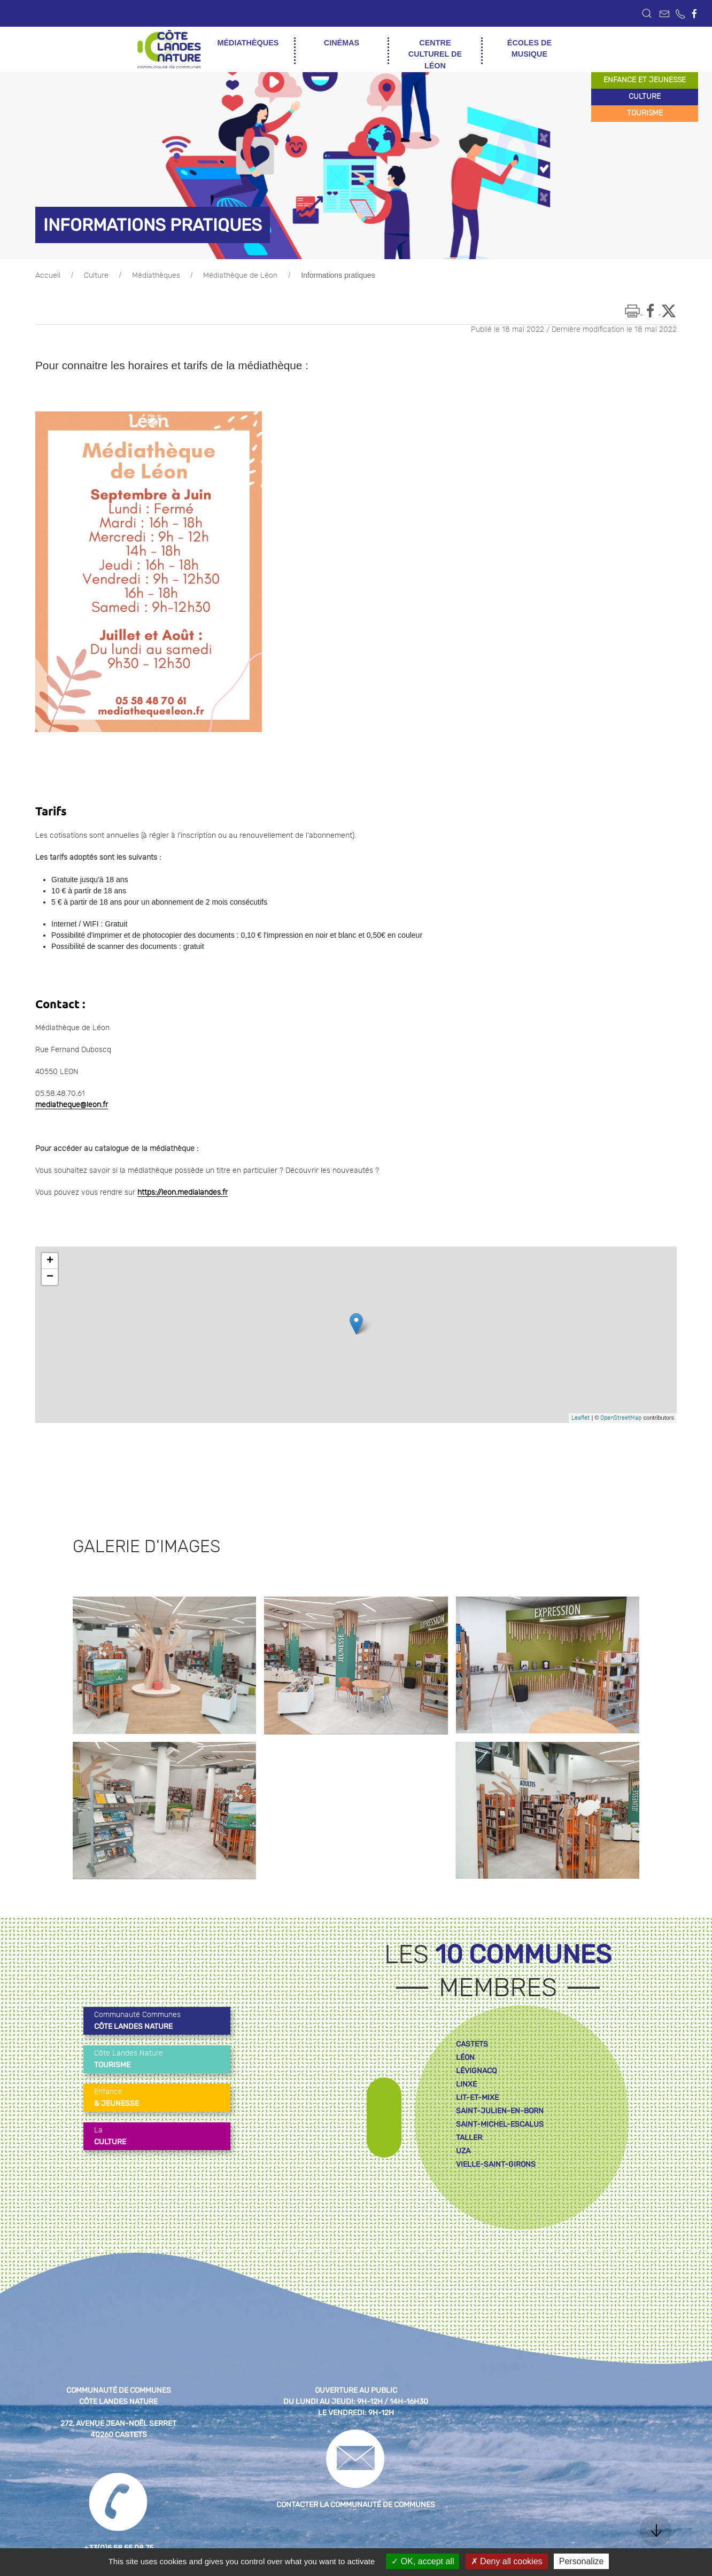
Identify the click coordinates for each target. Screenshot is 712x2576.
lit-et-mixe (477, 2097)
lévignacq (476, 2070)
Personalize (581, 2561)
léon (465, 2057)
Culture (96, 275)
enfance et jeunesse (644, 80)
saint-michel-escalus (500, 2124)
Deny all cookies (507, 2561)
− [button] (50, 1277)
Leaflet (580, 1418)
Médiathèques (156, 275)
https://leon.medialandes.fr (182, 1192)
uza (463, 2150)
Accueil (47, 275)
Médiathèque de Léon (240, 275)
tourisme (645, 113)
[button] (646, 13)
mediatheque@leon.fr (71, 1105)
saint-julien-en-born (500, 2110)
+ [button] (50, 1261)
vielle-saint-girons (496, 2164)
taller (469, 2137)
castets (472, 2044)
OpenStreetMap (620, 1418)
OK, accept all (422, 2561)
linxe (466, 2084)
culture (645, 96)
